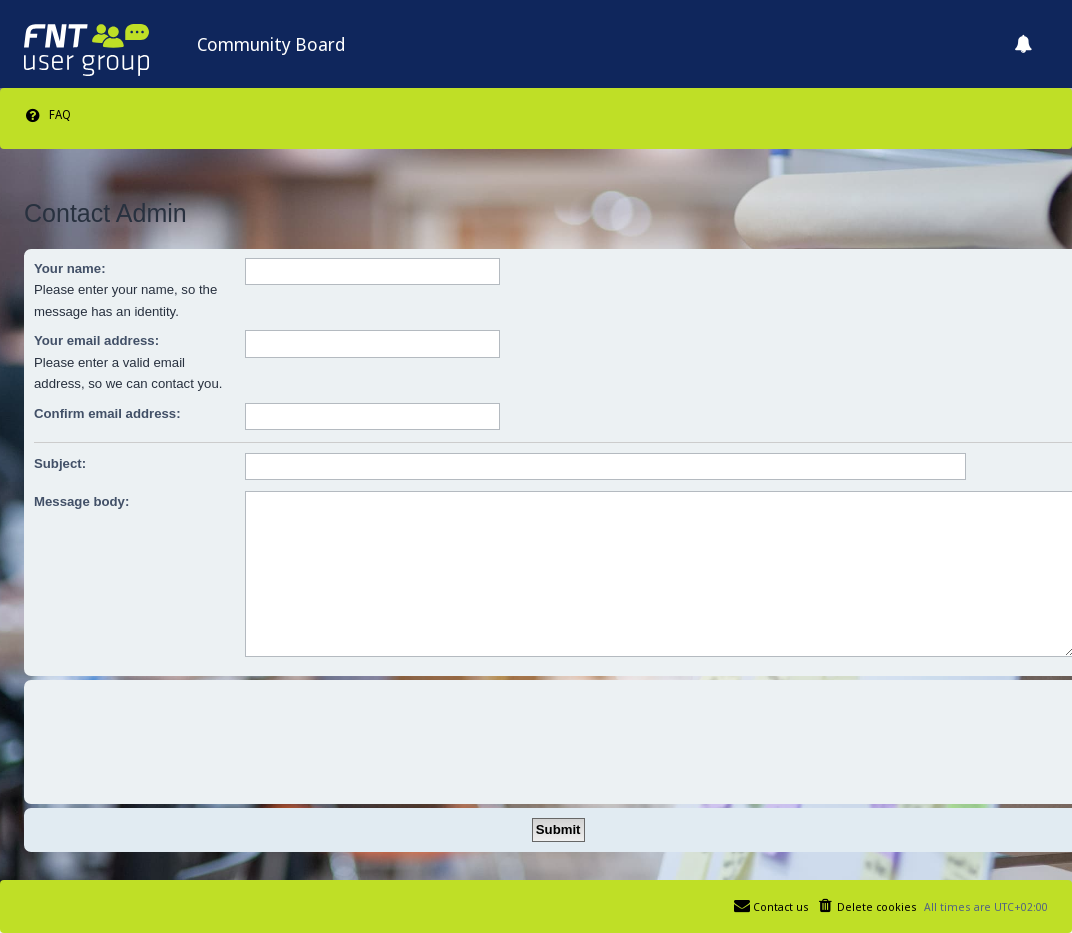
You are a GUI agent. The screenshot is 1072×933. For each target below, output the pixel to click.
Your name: (70, 268)
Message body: (81, 501)
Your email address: (96, 340)
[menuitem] (47, 115)
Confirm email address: (107, 413)
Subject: (60, 463)
